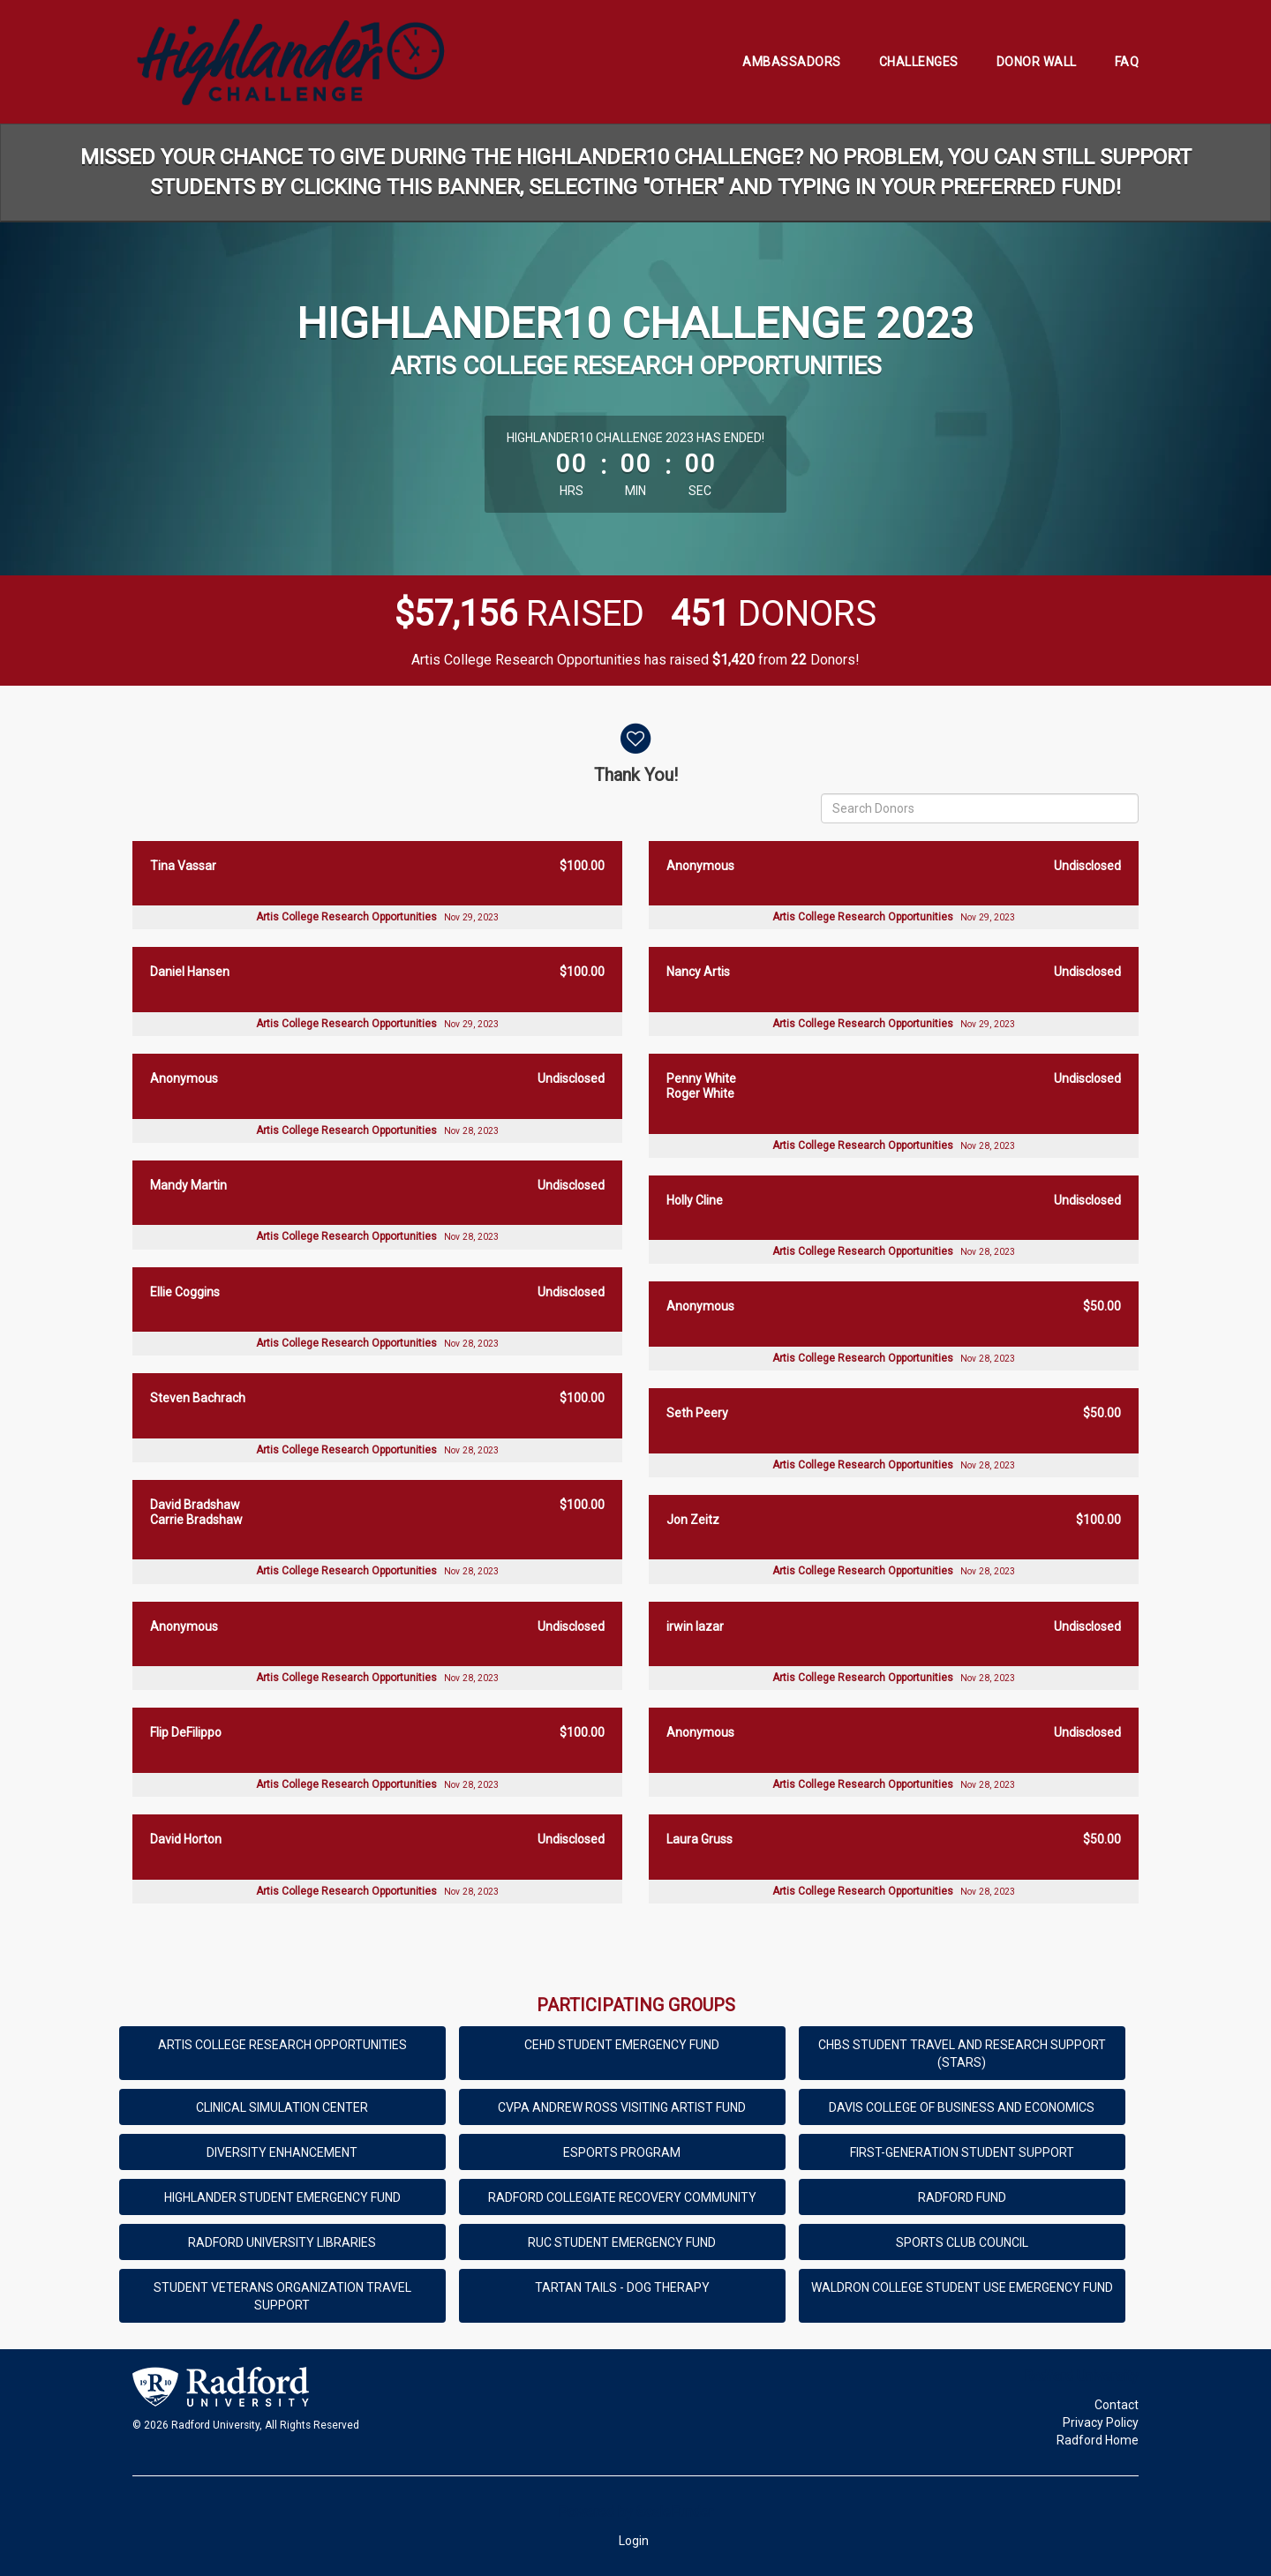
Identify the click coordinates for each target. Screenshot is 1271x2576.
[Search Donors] (980, 808)
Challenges (919, 62)
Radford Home (1098, 2440)
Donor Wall (1036, 62)
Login (634, 2541)
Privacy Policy (1101, 2422)
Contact (1116, 2405)
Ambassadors (791, 62)
